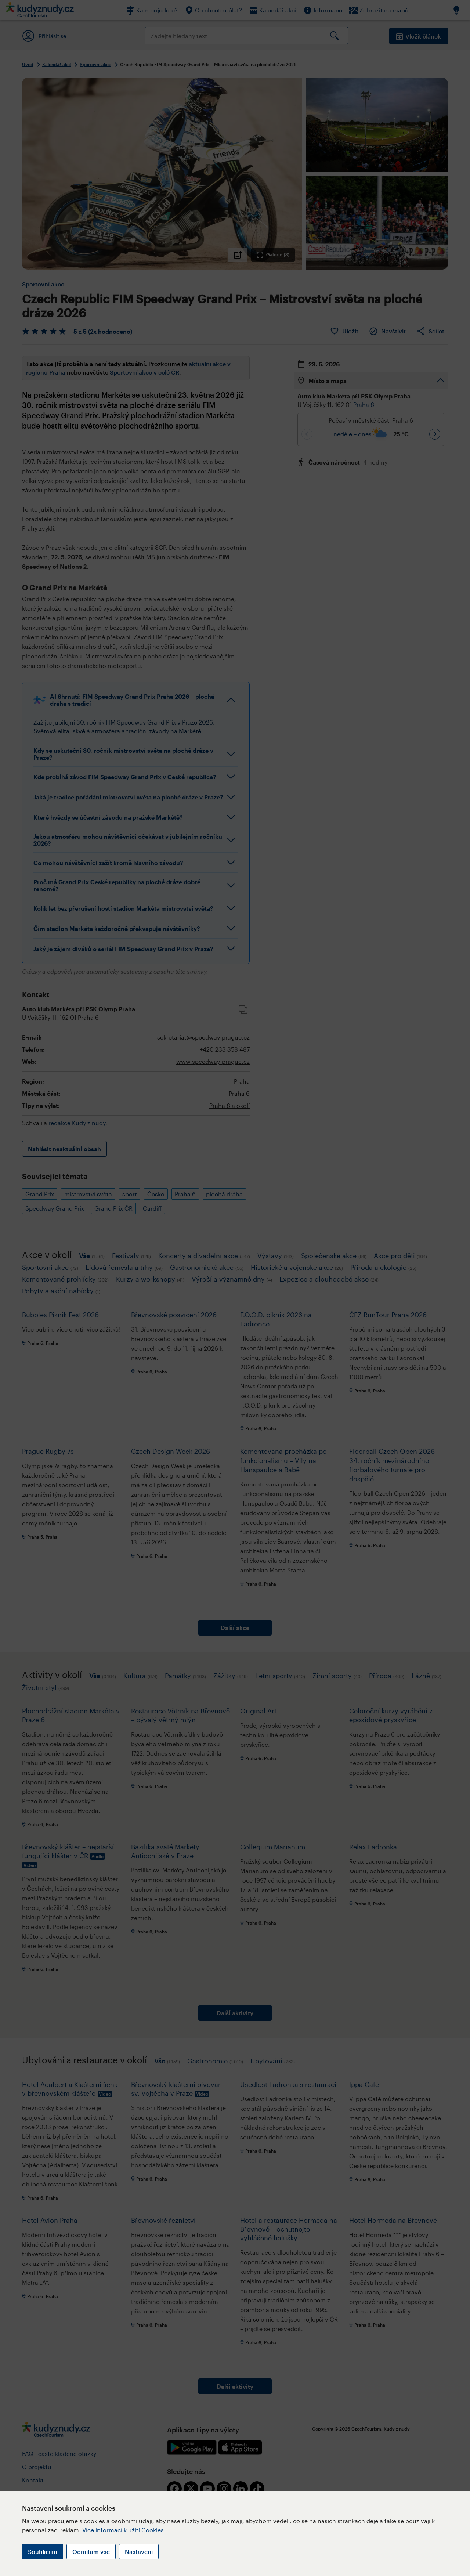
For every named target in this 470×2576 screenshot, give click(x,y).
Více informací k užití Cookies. (124, 2529)
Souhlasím (42, 2551)
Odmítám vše (91, 2551)
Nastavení (139, 2551)
